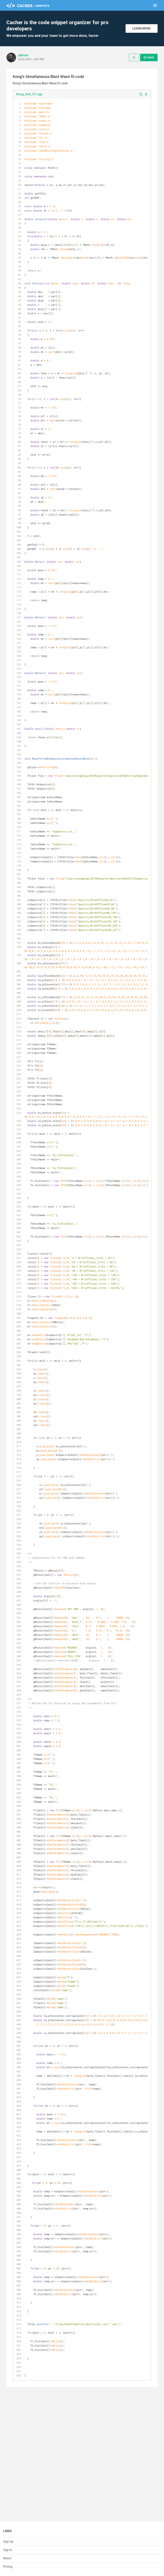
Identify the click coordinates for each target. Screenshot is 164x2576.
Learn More (141, 28)
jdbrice (23, 55)
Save (148, 57)
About (7, 2558)
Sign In (7, 2550)
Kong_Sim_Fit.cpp (29, 94)
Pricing (7, 2567)
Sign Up (8, 2541)
